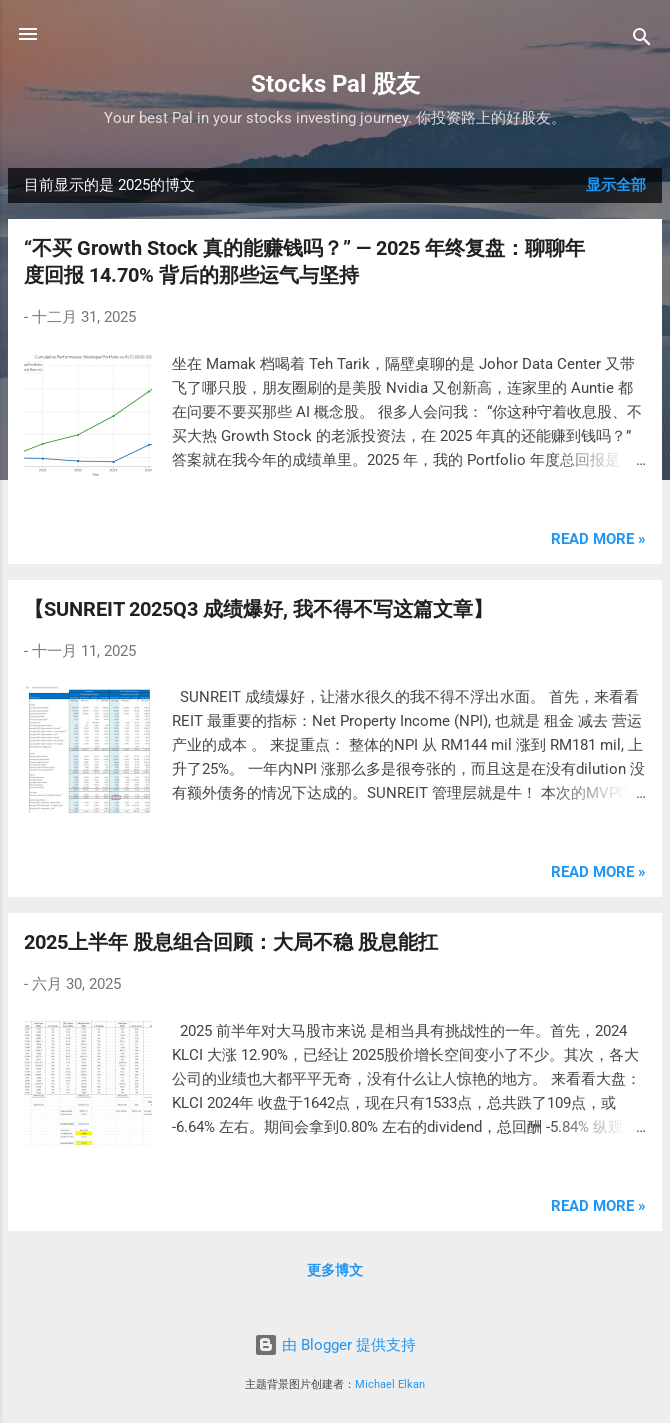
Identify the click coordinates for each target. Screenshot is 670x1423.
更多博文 (335, 1270)
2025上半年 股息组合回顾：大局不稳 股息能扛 (231, 942)
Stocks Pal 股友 (335, 84)
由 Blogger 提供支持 (335, 1345)
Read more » (598, 539)
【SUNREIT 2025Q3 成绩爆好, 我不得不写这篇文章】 (258, 609)
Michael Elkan (390, 1384)
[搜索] (642, 40)
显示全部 (616, 185)
